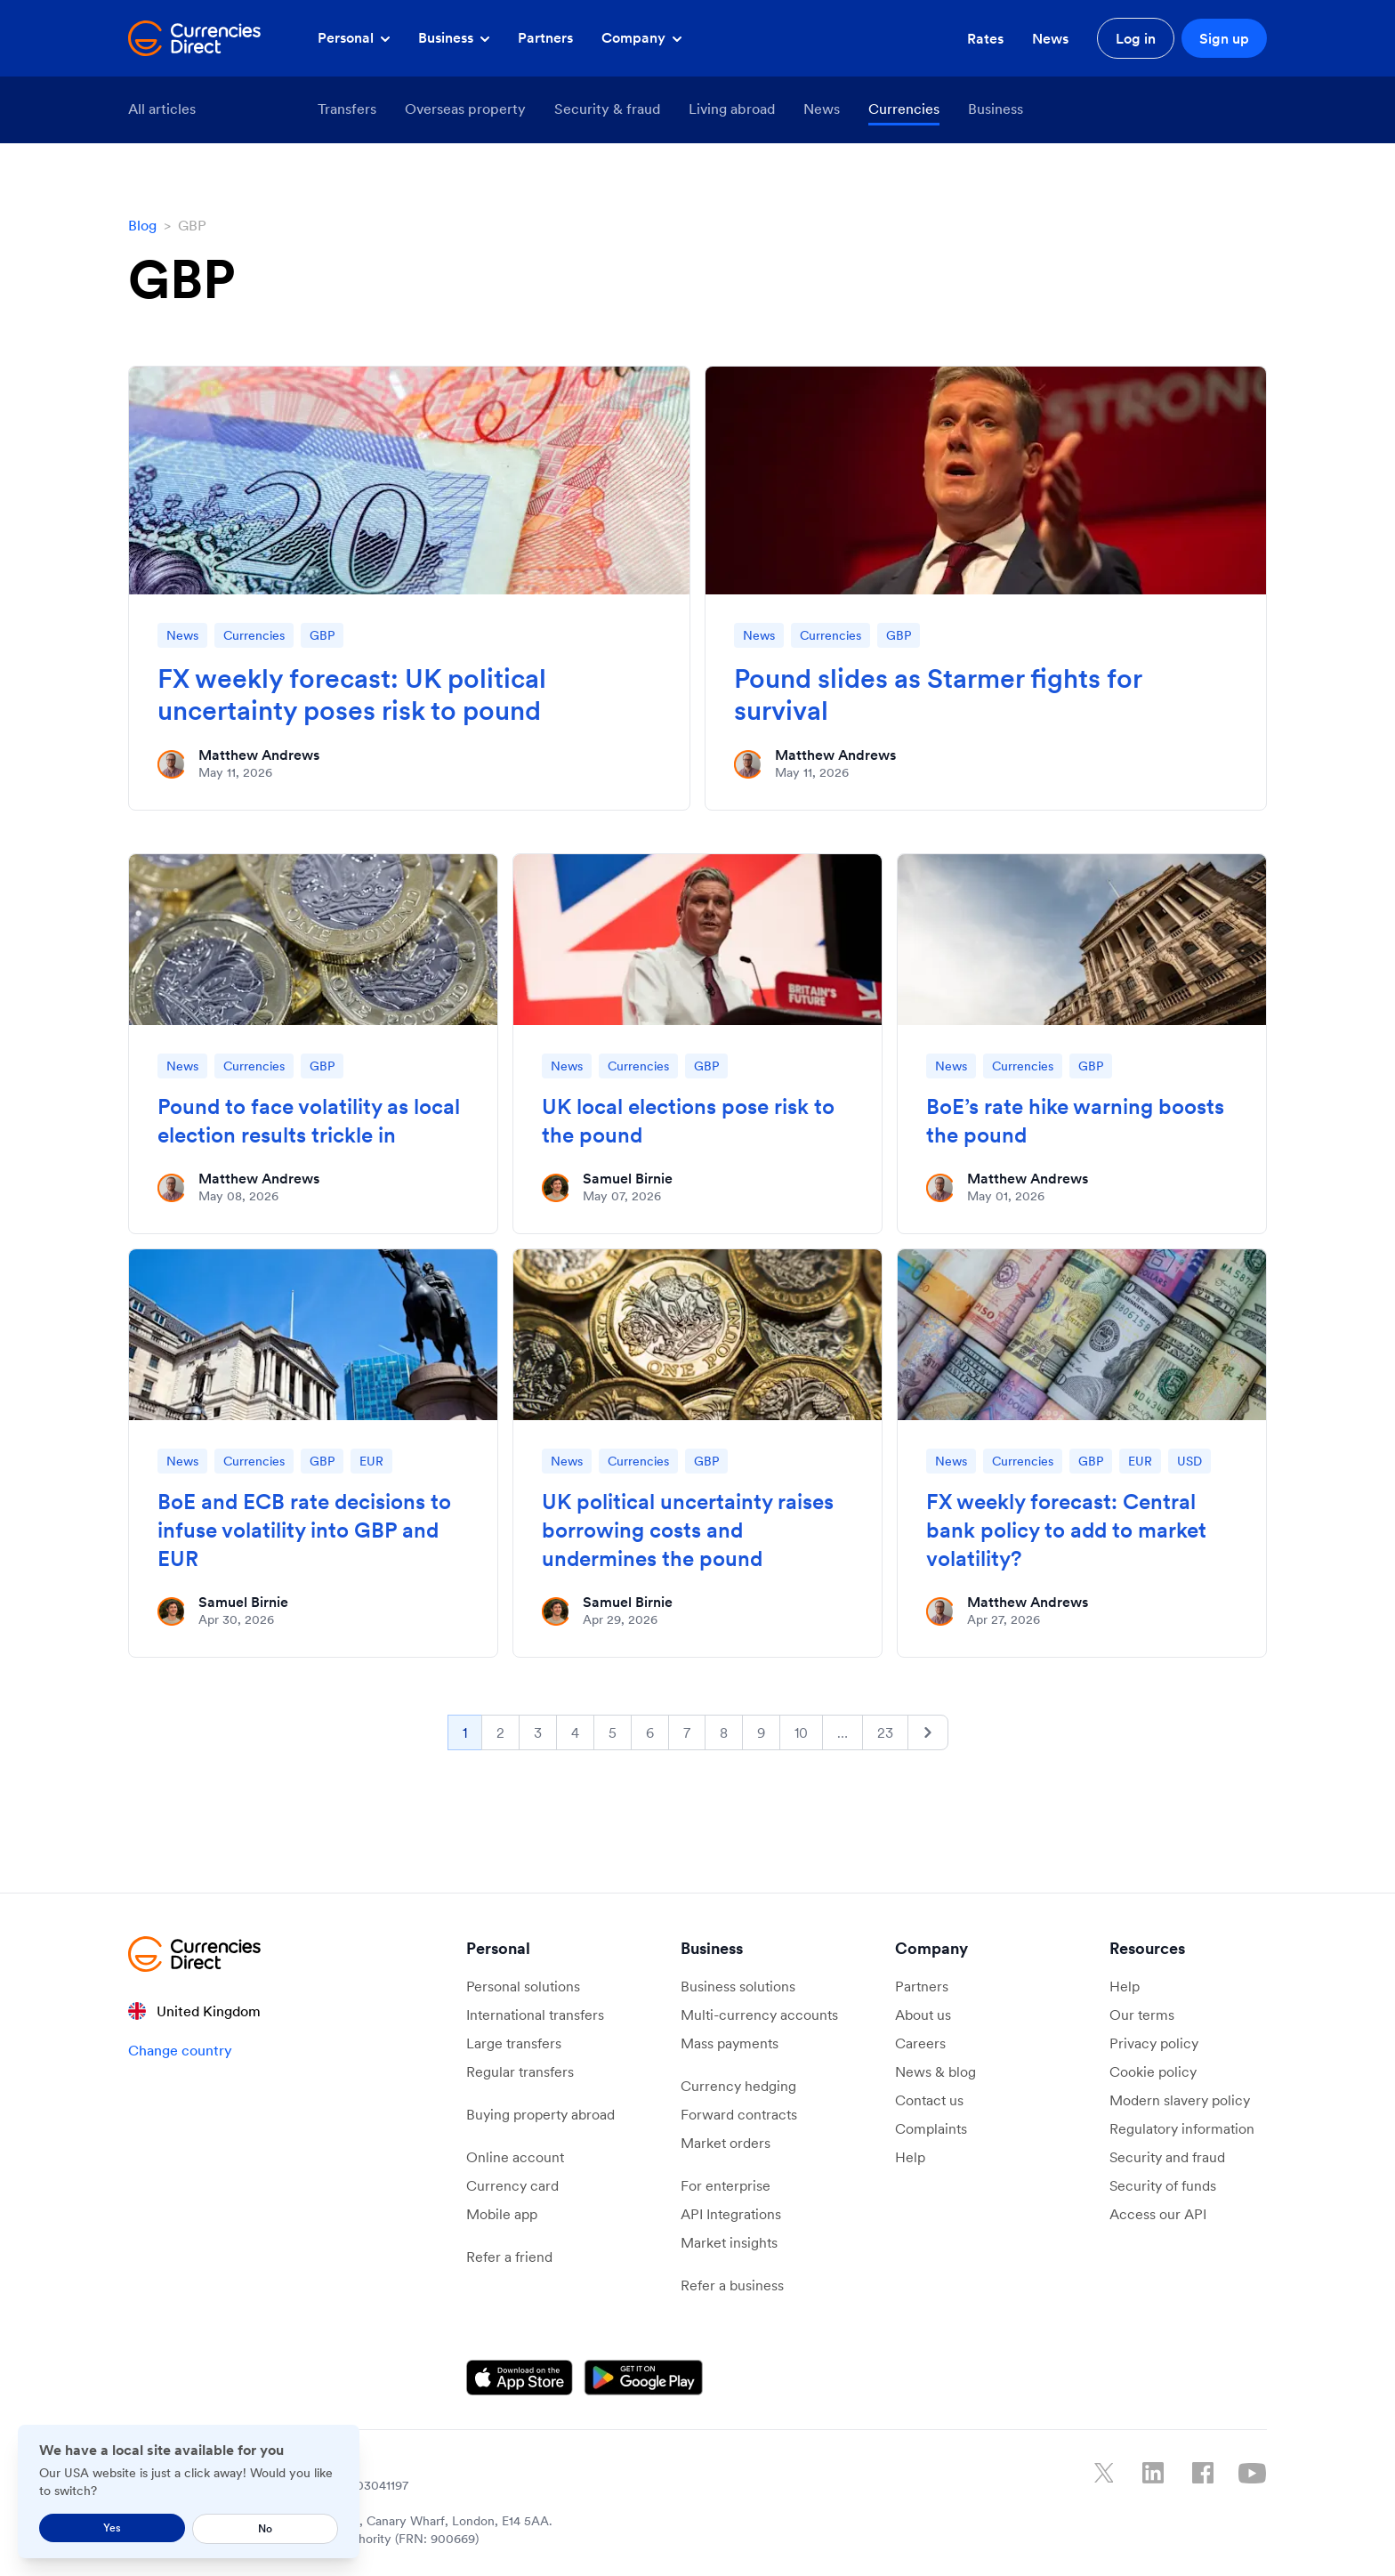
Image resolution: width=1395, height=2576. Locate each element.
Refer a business (732, 2285)
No (265, 2528)
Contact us (929, 2100)
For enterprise (725, 2185)
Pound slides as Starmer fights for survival (937, 694)
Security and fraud (1167, 2157)
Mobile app (501, 2214)
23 (885, 1732)
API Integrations (731, 2214)
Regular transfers (520, 2071)
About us (923, 2014)
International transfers (535, 2014)
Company (641, 37)
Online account (515, 2157)
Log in (1136, 38)
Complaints (931, 2128)
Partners (545, 37)
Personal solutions (523, 1986)
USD (1189, 1461)
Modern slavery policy (1179, 2100)
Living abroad (732, 108)
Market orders (725, 2143)
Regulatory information (1181, 2128)
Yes (112, 2527)
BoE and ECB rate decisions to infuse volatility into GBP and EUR (304, 1530)
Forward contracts (739, 2114)
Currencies (903, 108)
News (1050, 38)
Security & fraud (607, 108)
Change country (180, 2050)
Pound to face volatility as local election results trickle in (308, 1121)
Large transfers (513, 2043)
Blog (142, 225)
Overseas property (465, 108)
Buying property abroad (540, 2114)
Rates (985, 38)
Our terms (1141, 2014)
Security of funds (1162, 2185)
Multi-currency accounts (759, 2014)
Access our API (1157, 2214)
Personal (354, 37)
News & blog (935, 2071)
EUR (371, 1461)
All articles (162, 108)
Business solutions (738, 1986)
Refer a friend (509, 2256)
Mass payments (729, 2043)
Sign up (1224, 38)
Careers (920, 2043)
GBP (322, 635)
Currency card (512, 2185)
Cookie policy (1153, 2071)
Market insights (729, 2242)
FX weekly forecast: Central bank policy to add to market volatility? (1066, 1530)
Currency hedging (738, 2086)
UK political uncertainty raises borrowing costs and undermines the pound (688, 1530)
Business (453, 37)
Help (910, 2157)
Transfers (347, 108)
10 (801, 1732)
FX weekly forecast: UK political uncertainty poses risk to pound (351, 694)
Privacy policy (1153, 2043)
